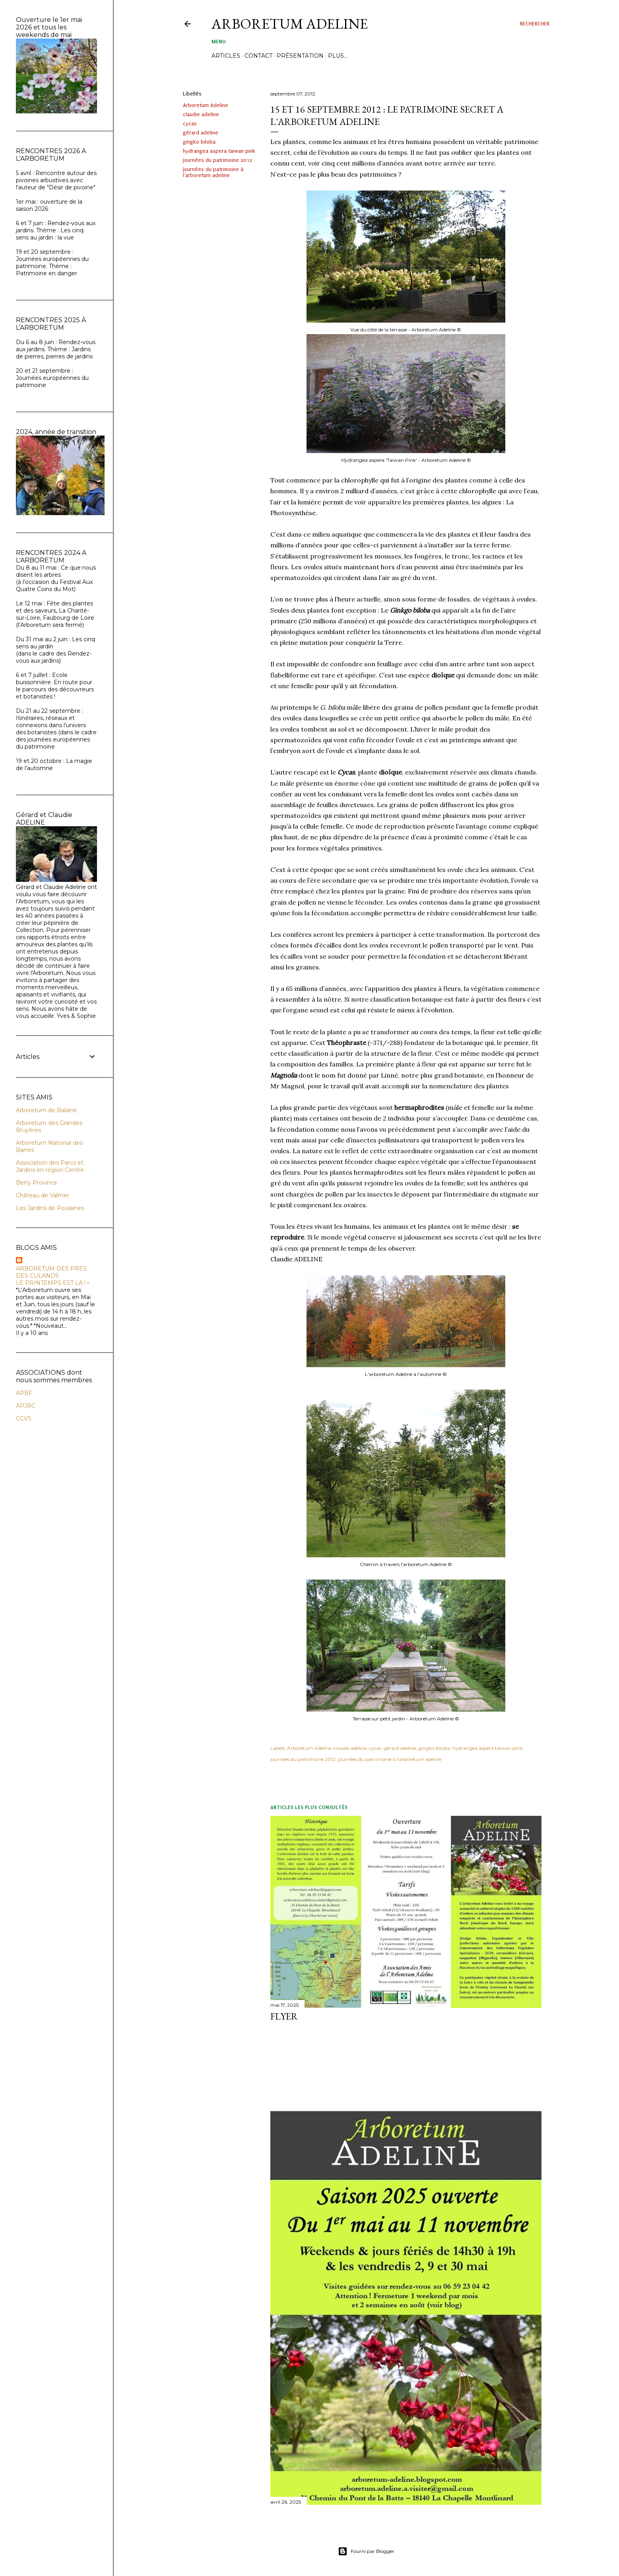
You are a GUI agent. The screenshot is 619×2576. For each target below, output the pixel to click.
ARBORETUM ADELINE (290, 23)
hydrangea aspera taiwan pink (219, 151)
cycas (190, 123)
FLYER (284, 2016)
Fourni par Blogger (366, 2551)
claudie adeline (201, 114)
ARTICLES (226, 55)
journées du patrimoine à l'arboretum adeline (213, 172)
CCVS (23, 1418)
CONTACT (258, 55)
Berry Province (36, 1182)
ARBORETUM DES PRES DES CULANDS (51, 1272)
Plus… (337, 55)
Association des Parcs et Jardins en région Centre (50, 1166)
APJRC (25, 1405)
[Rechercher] (534, 23)
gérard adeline (200, 133)
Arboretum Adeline (205, 105)
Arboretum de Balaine (46, 1110)
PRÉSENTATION (300, 55)
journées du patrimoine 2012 (217, 160)
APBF (24, 1393)
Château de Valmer (42, 1195)
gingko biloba (199, 142)
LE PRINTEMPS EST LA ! (50, 1282)
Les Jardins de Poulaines (50, 1208)
